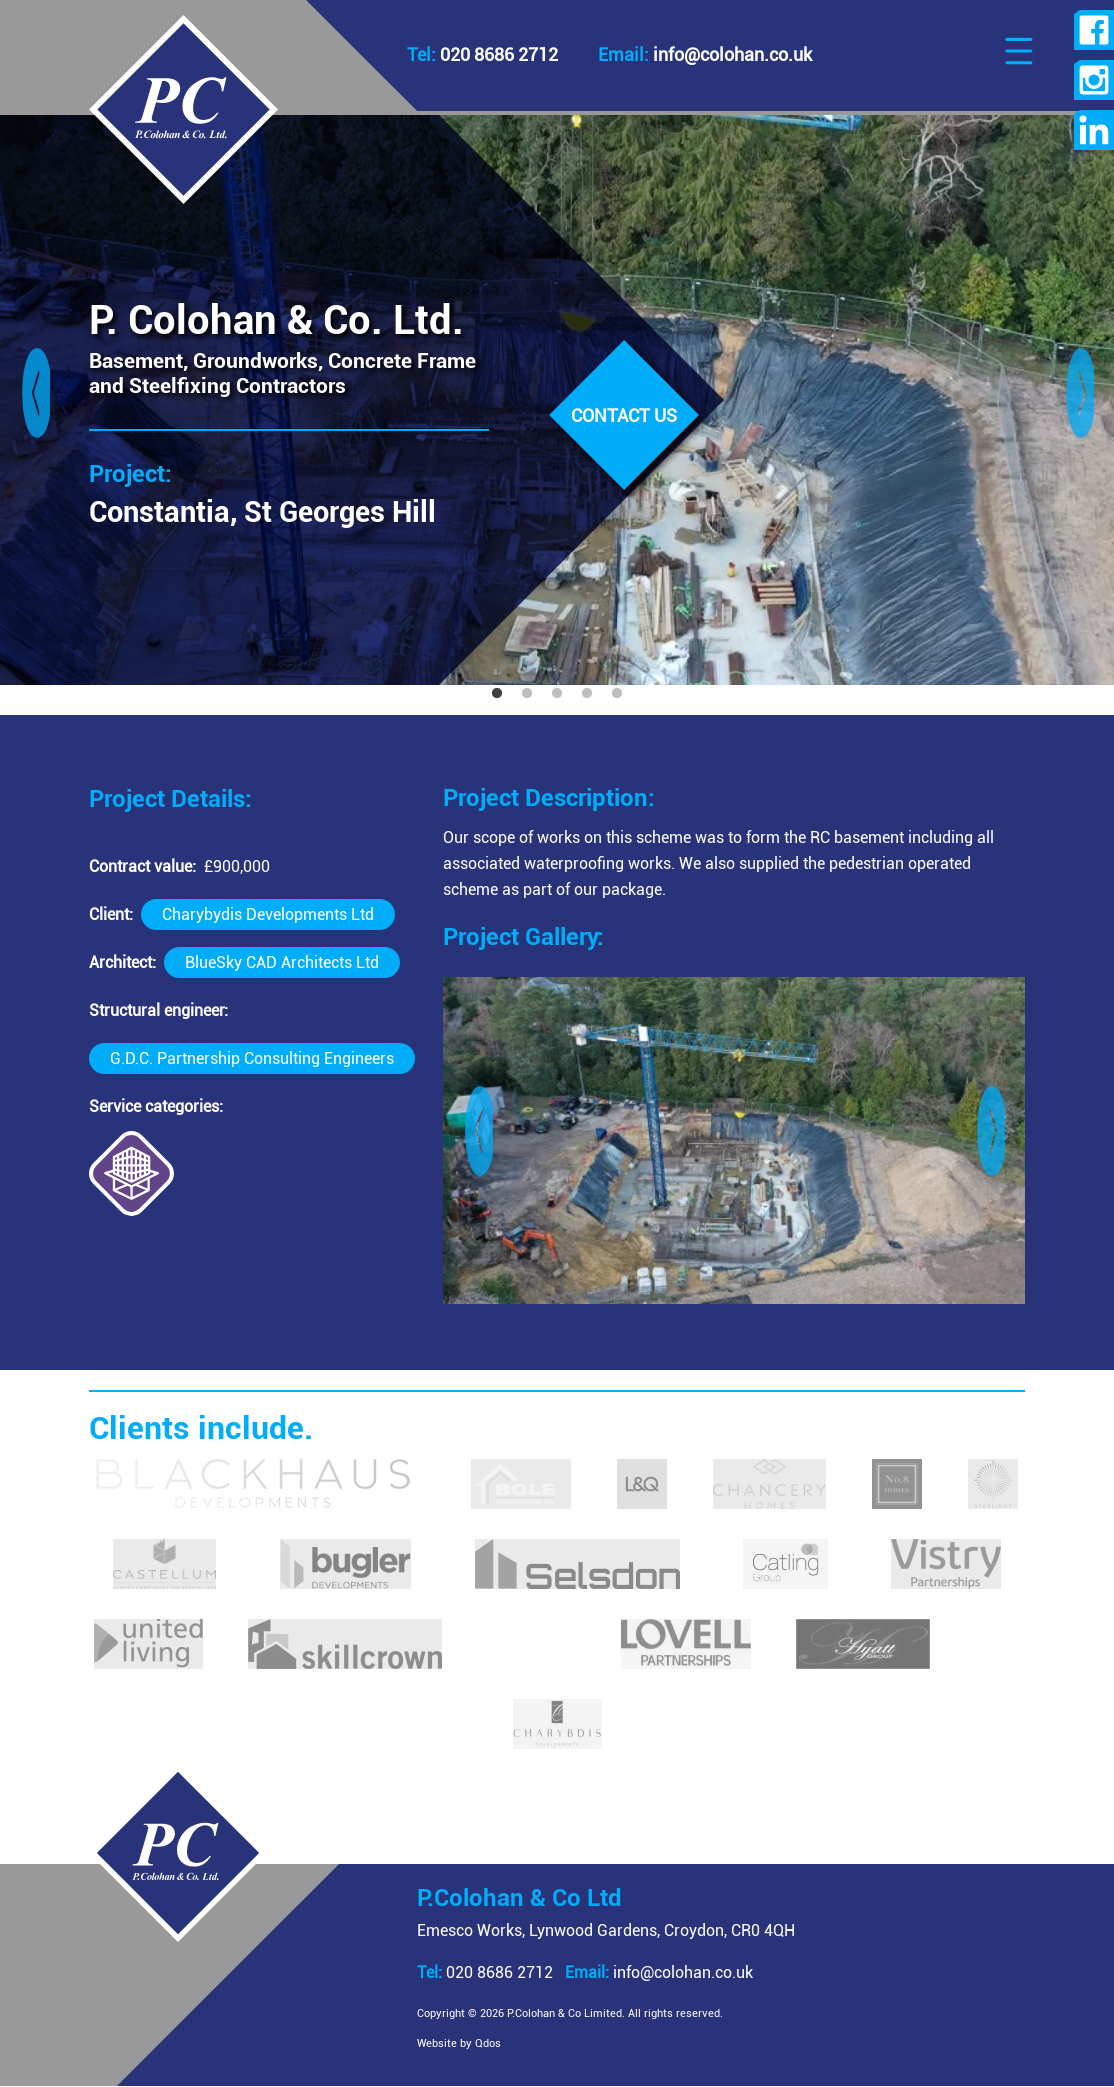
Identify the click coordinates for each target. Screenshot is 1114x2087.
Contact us (624, 416)
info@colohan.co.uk (681, 1972)
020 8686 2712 (507, 1972)
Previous (35, 400)
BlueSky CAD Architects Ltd (282, 962)
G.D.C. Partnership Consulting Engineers (252, 1058)
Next (1079, 400)
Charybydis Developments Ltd (268, 914)
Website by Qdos (481, 2043)
